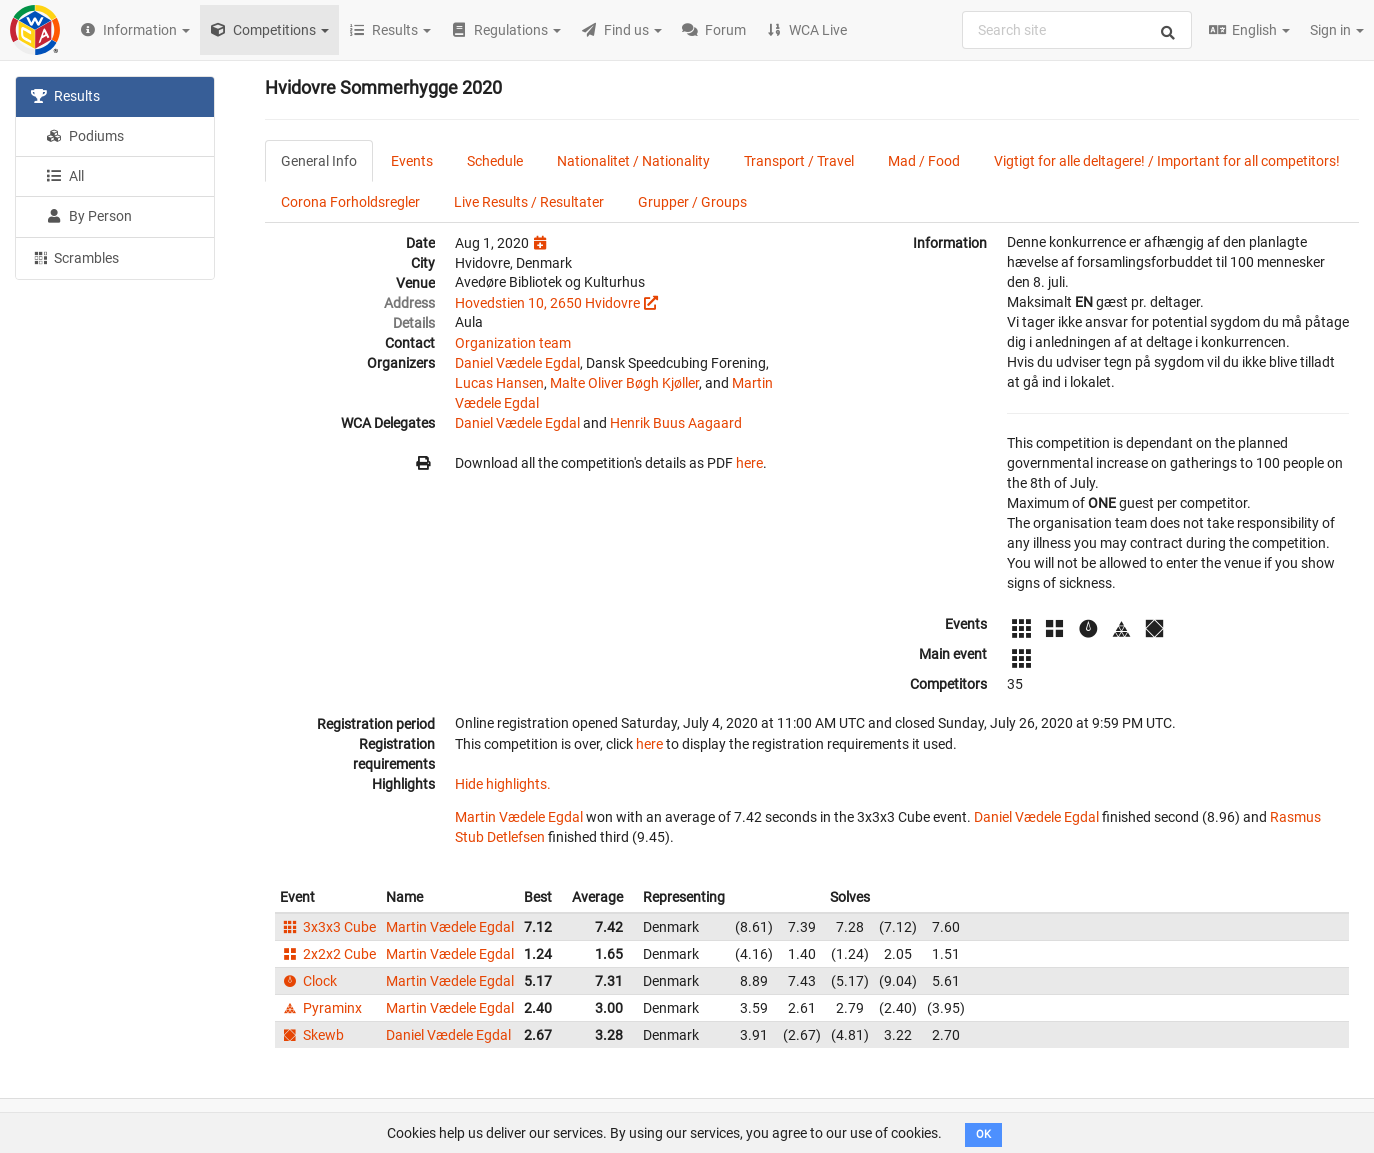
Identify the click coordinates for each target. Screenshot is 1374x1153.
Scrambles (75, 257)
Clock (308, 981)
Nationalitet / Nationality (633, 161)
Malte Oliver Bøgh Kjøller (624, 383)
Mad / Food (924, 161)
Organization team (513, 343)
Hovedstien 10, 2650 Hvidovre (547, 303)
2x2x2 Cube (328, 954)
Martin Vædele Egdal (519, 817)
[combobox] (1077, 30)
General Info (319, 161)
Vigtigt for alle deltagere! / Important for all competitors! (1167, 161)
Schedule (495, 161)
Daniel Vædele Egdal (517, 363)
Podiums (85, 136)
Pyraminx (321, 1008)
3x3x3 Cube (328, 927)
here (749, 463)
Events (412, 161)
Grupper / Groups (692, 202)
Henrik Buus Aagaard (676, 423)
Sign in (1337, 30)
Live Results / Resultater (529, 202)
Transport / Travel (799, 161)
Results (65, 96)
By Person (89, 216)
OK (983, 1134)
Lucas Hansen (499, 383)
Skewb (312, 1035)
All (65, 176)
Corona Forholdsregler (350, 202)
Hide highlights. (503, 784)
